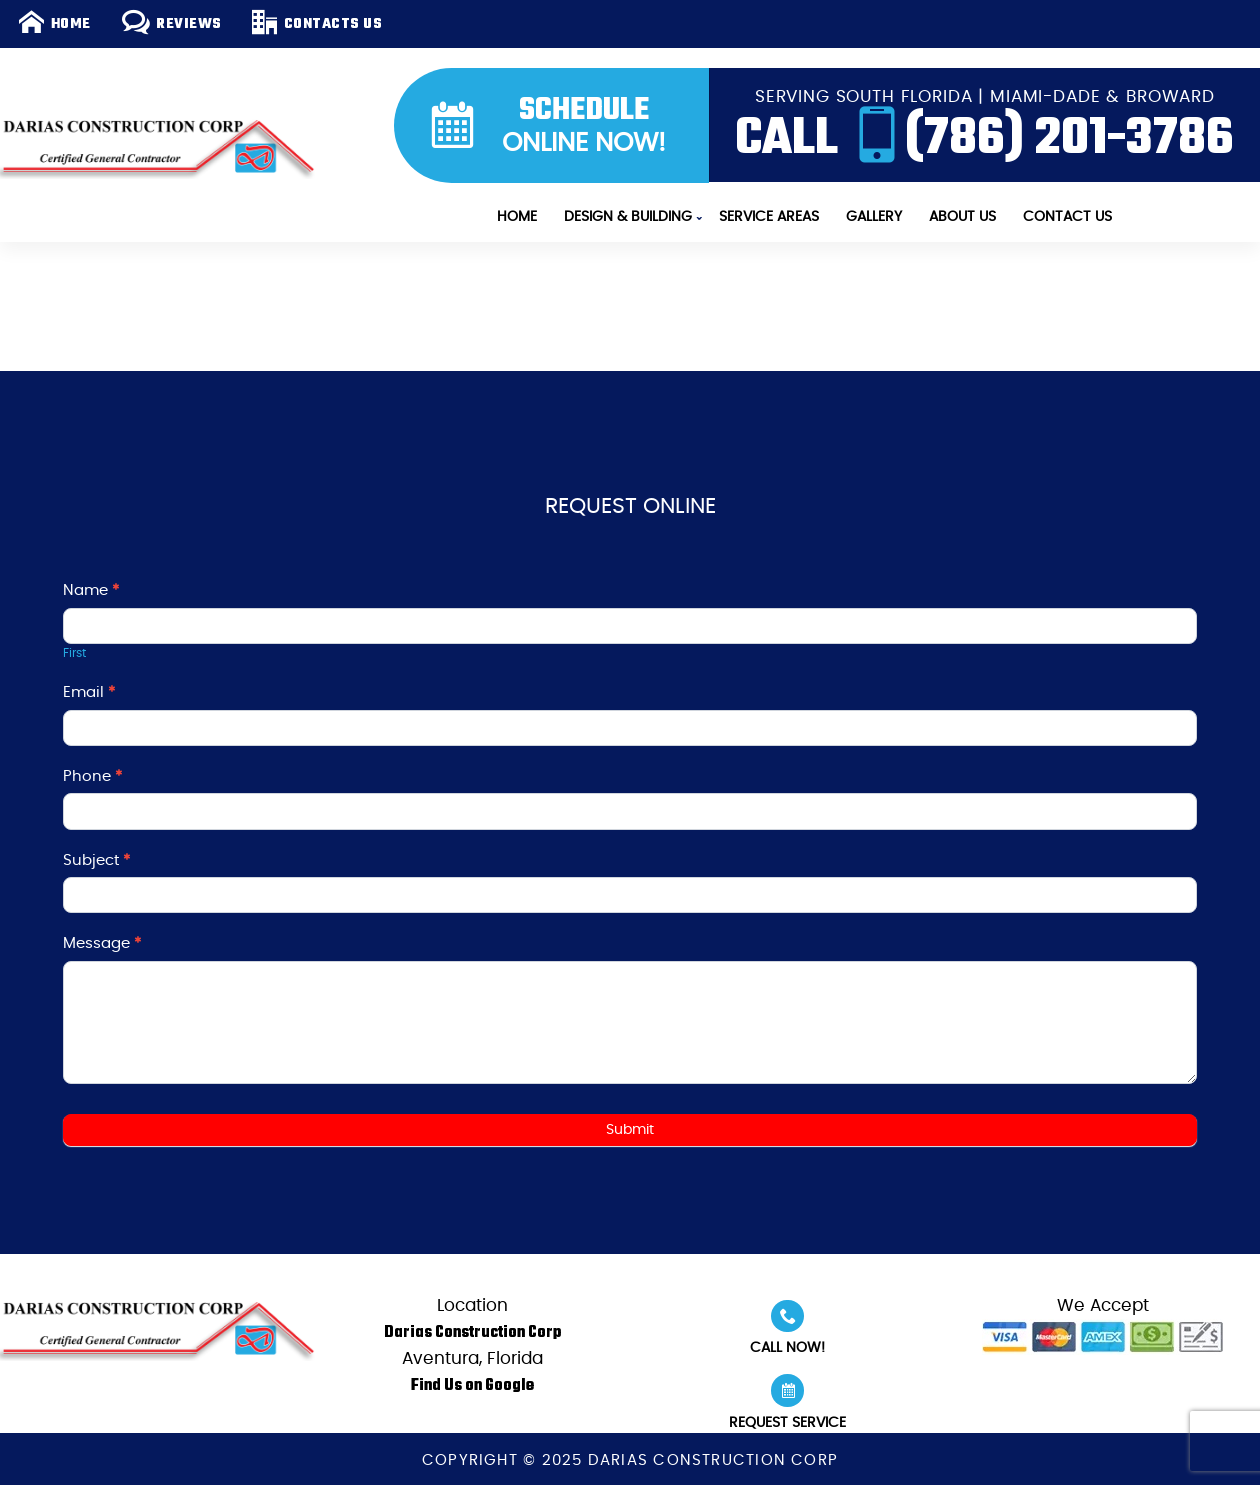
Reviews (172, 23)
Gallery (874, 217)
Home (54, 23)
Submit (630, 1130)
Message (102, 943)
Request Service (787, 1402)
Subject (96, 860)
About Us (962, 217)
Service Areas (769, 217)
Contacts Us (317, 23)
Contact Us (1067, 217)
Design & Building (628, 217)
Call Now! (787, 1328)
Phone (92, 776)
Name (91, 590)
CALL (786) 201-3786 (985, 133)
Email (89, 692)
